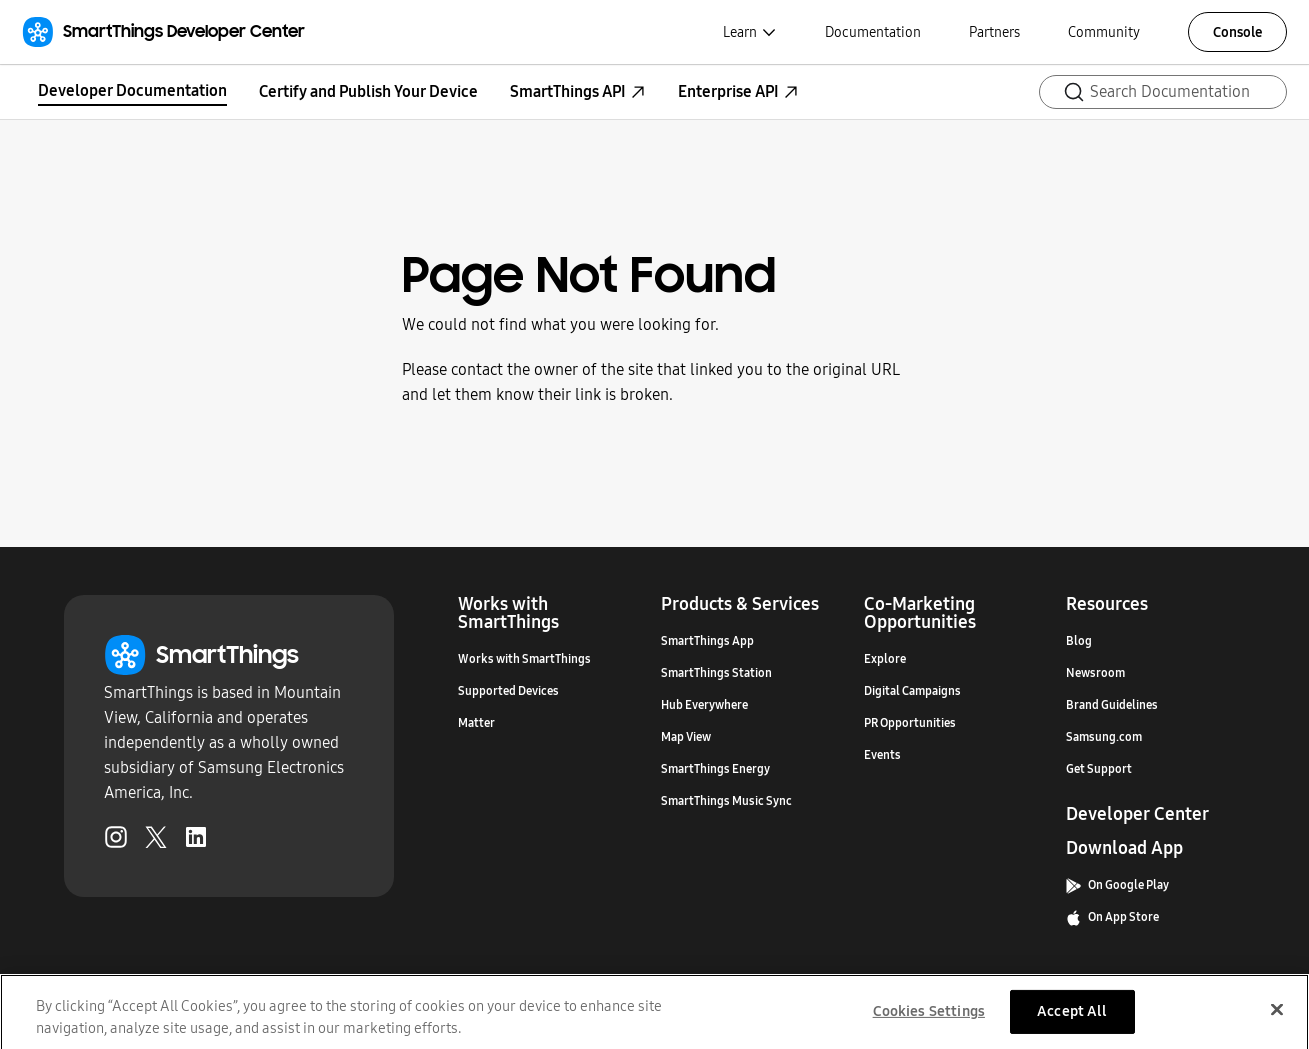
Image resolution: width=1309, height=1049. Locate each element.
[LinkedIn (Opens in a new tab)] (196, 841)
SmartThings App (707, 641)
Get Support (1099, 769)
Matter (476, 723)
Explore (885, 659)
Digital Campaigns (912, 691)
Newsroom (1095, 673)
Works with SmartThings (524, 659)
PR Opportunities (910, 723)
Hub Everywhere (704, 705)
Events (882, 755)
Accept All (1072, 1019)
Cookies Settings (929, 1019)
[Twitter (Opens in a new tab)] (156, 841)
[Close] (1277, 1018)
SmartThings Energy (715, 769)
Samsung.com (1104, 737)
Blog (1079, 641)
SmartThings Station (716, 673)
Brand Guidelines (1112, 705)
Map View (686, 737)
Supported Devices (508, 691)
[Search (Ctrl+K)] (1163, 92)
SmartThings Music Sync (726, 801)
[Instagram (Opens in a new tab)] (116, 841)
